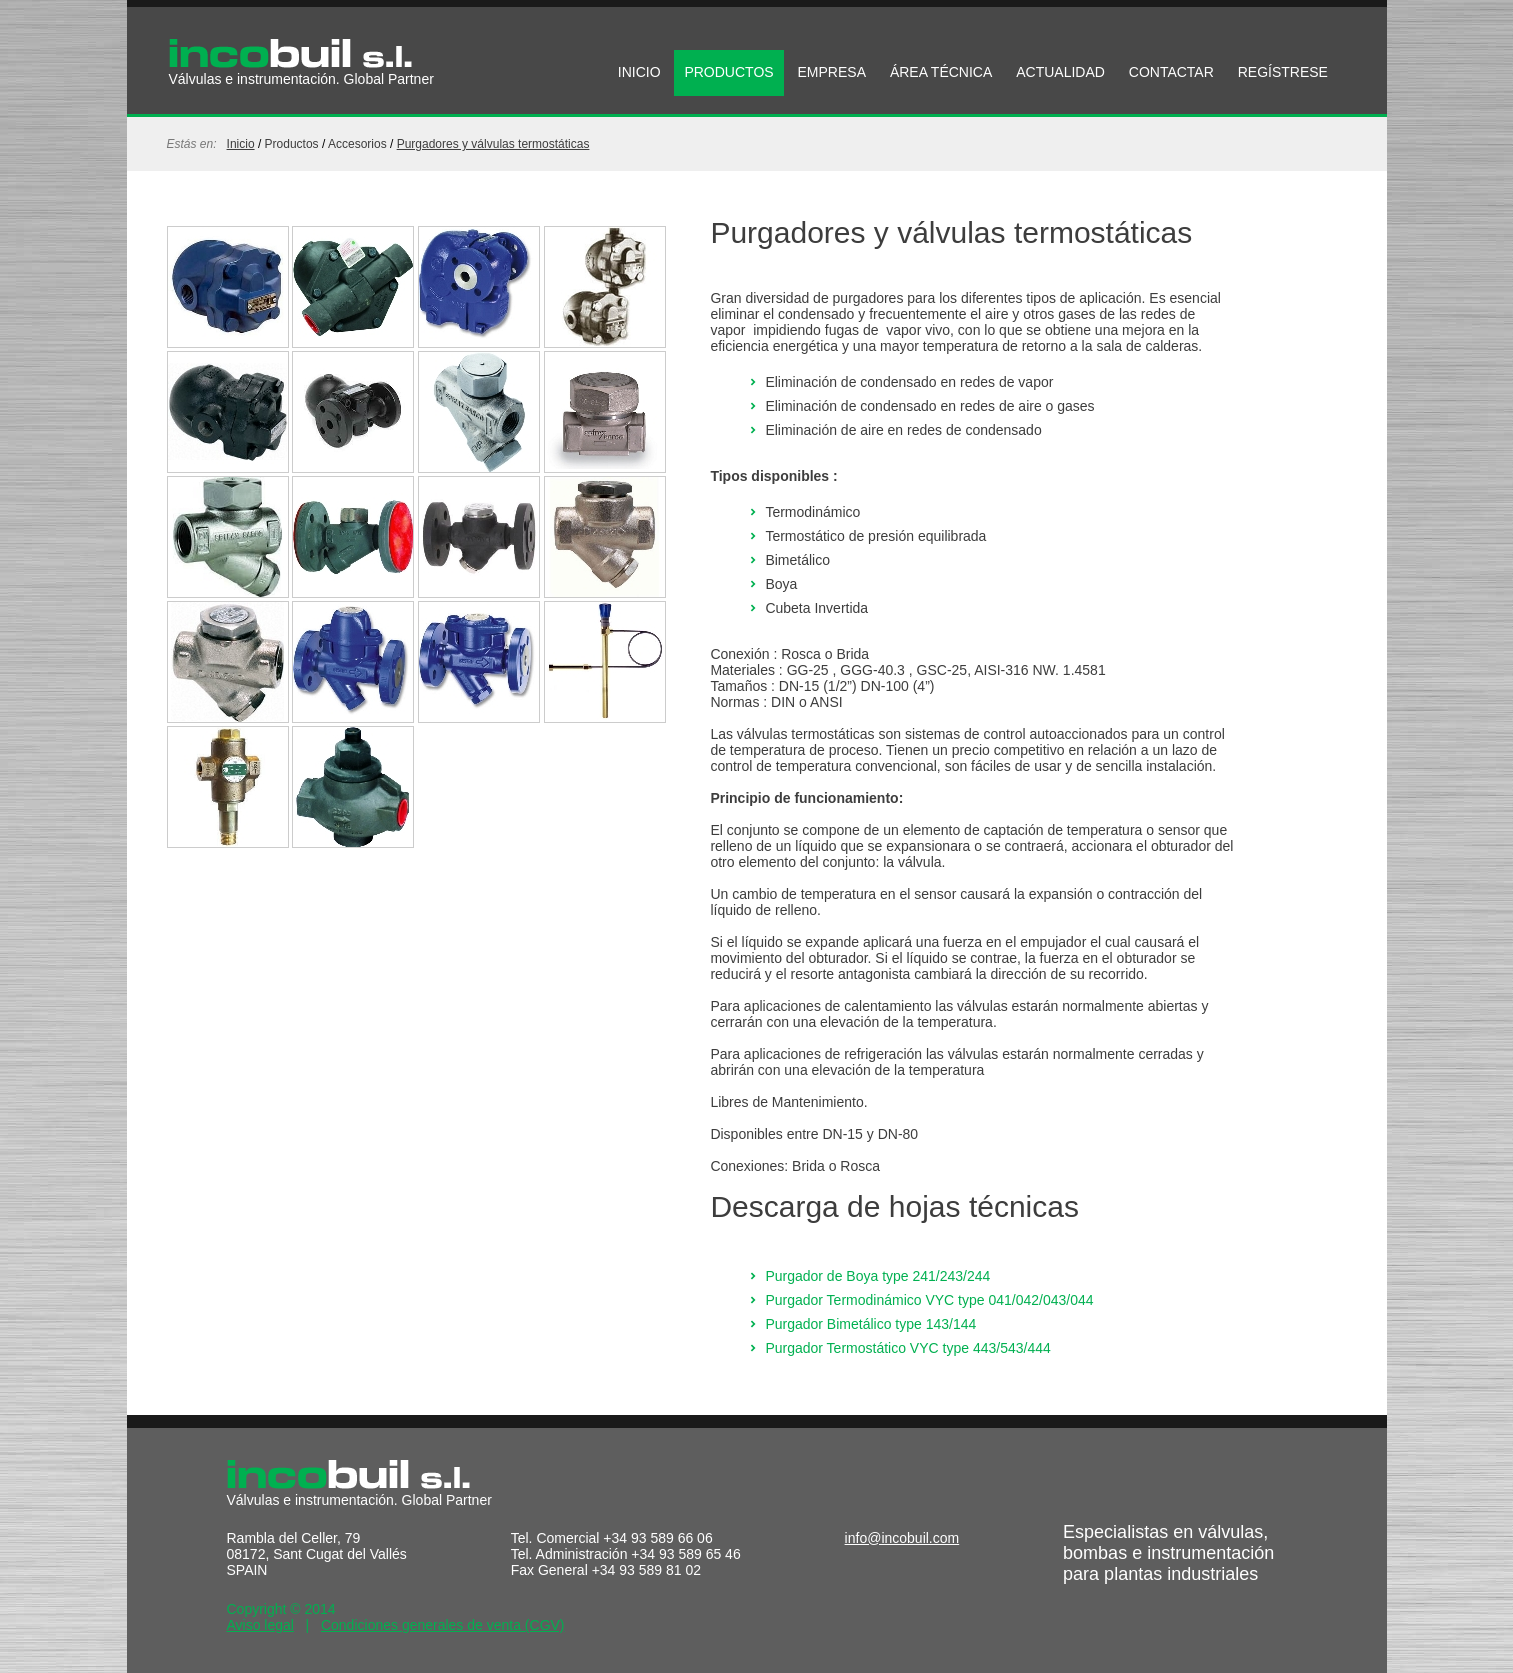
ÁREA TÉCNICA (941, 72)
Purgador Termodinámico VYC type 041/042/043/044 (929, 1300)
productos (292, 144)
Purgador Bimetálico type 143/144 (870, 1324)
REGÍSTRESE (1283, 72)
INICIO (639, 72)
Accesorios (357, 144)
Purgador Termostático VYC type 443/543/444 (907, 1348)
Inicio (241, 144)
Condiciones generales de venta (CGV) (443, 1625)
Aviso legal (260, 1625)
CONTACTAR (1171, 72)
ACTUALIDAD (1060, 72)
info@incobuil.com (902, 1538)
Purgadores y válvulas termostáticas (493, 144)
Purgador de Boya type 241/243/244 (877, 1276)
